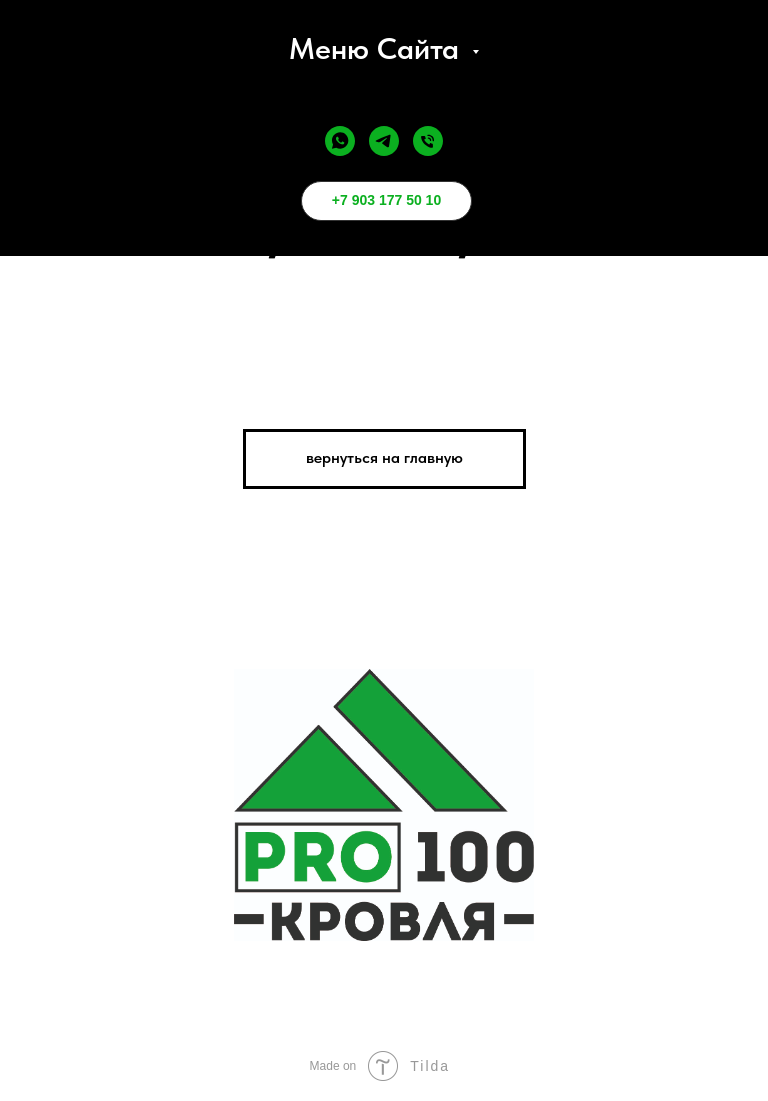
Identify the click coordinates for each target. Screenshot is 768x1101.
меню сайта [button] (378, 48)
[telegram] (384, 141)
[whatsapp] (340, 141)
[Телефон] (428, 141)
